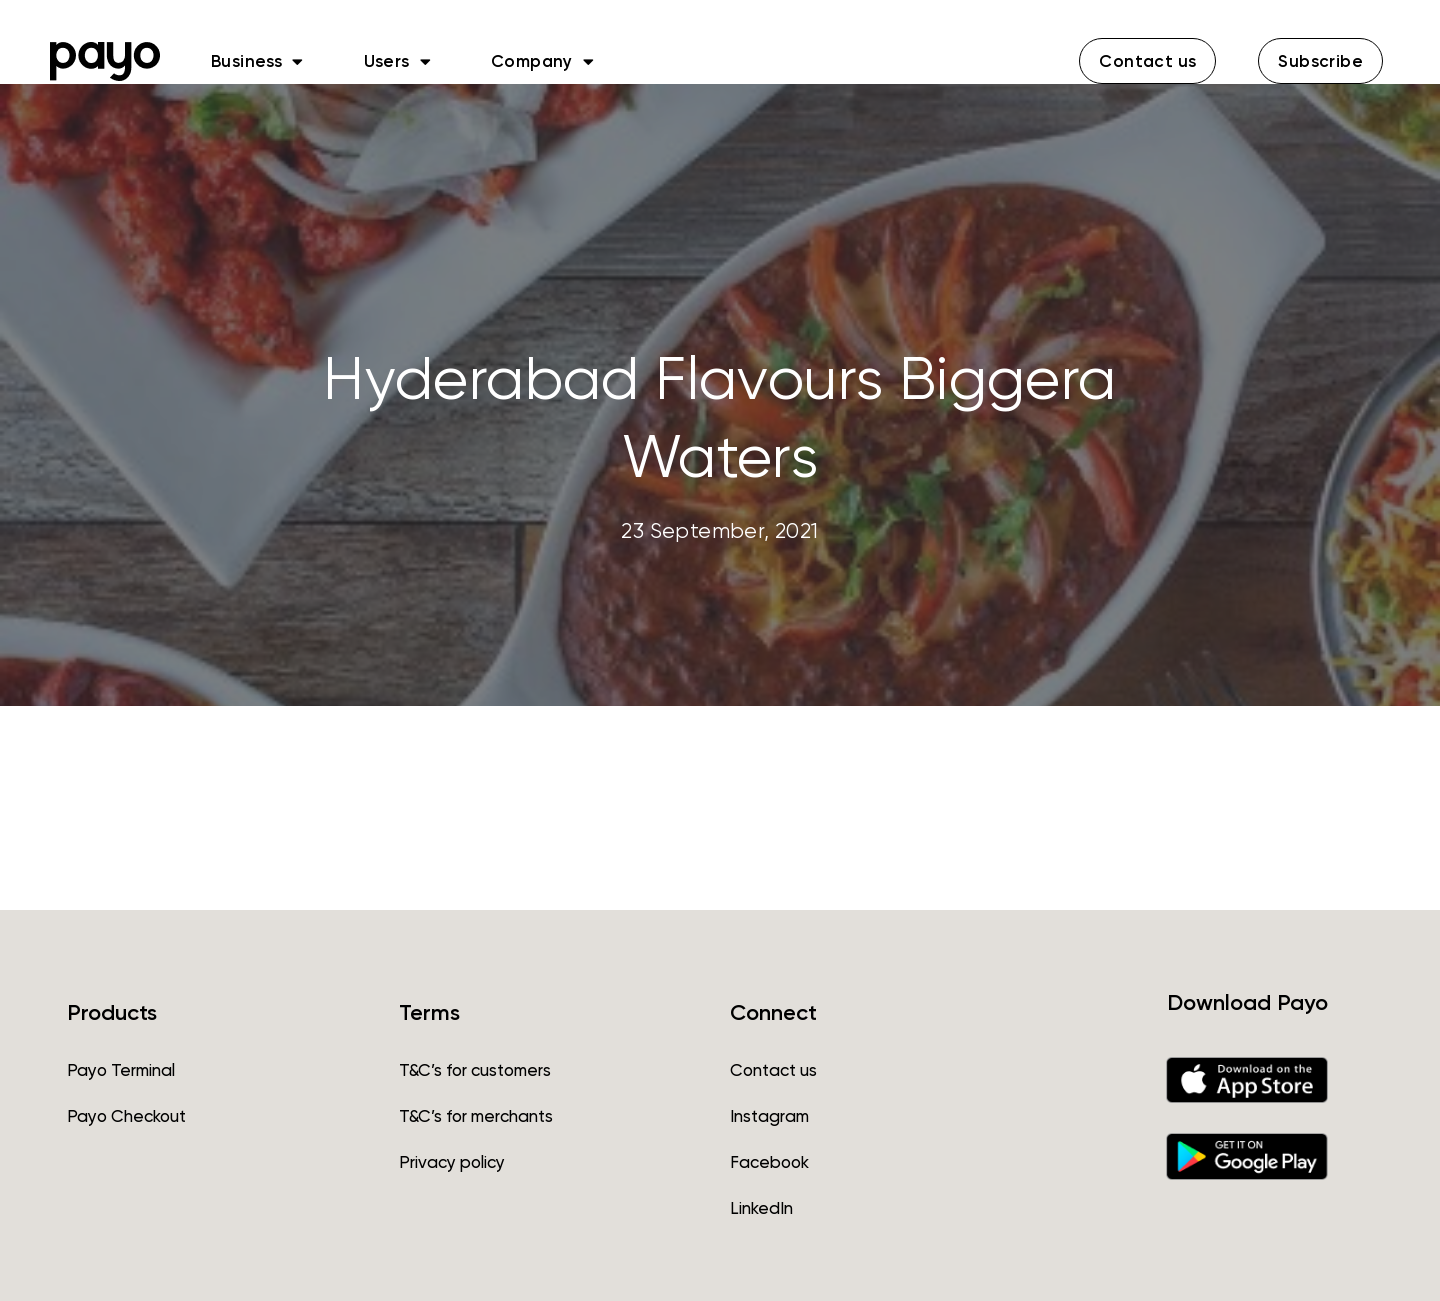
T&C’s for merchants (476, 1116)
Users (397, 61)
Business (257, 61)
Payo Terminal (121, 1070)
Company (542, 61)
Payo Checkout (126, 1116)
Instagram (769, 1116)
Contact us (773, 1070)
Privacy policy (452, 1162)
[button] (1147, 61)
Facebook (769, 1162)
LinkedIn (761, 1208)
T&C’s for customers (475, 1070)
